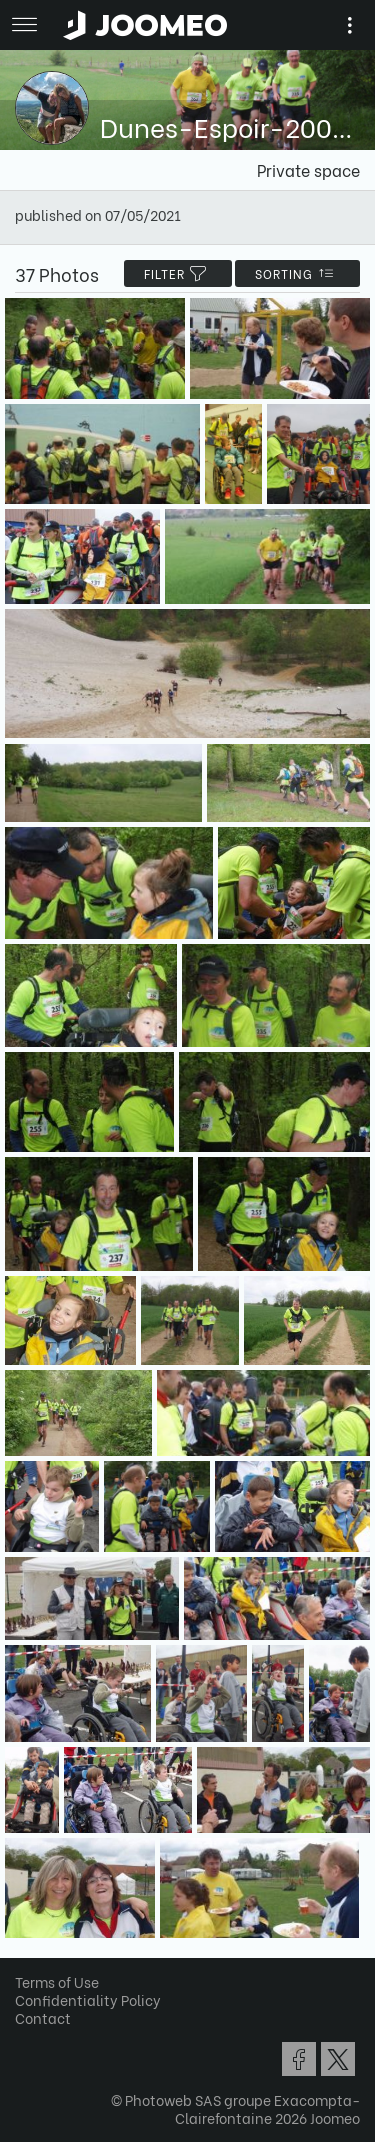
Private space (308, 169)
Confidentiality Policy (88, 1999)
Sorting (297, 273)
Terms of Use (57, 1981)
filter (178, 273)
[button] (53, 2039)
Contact (43, 2017)
